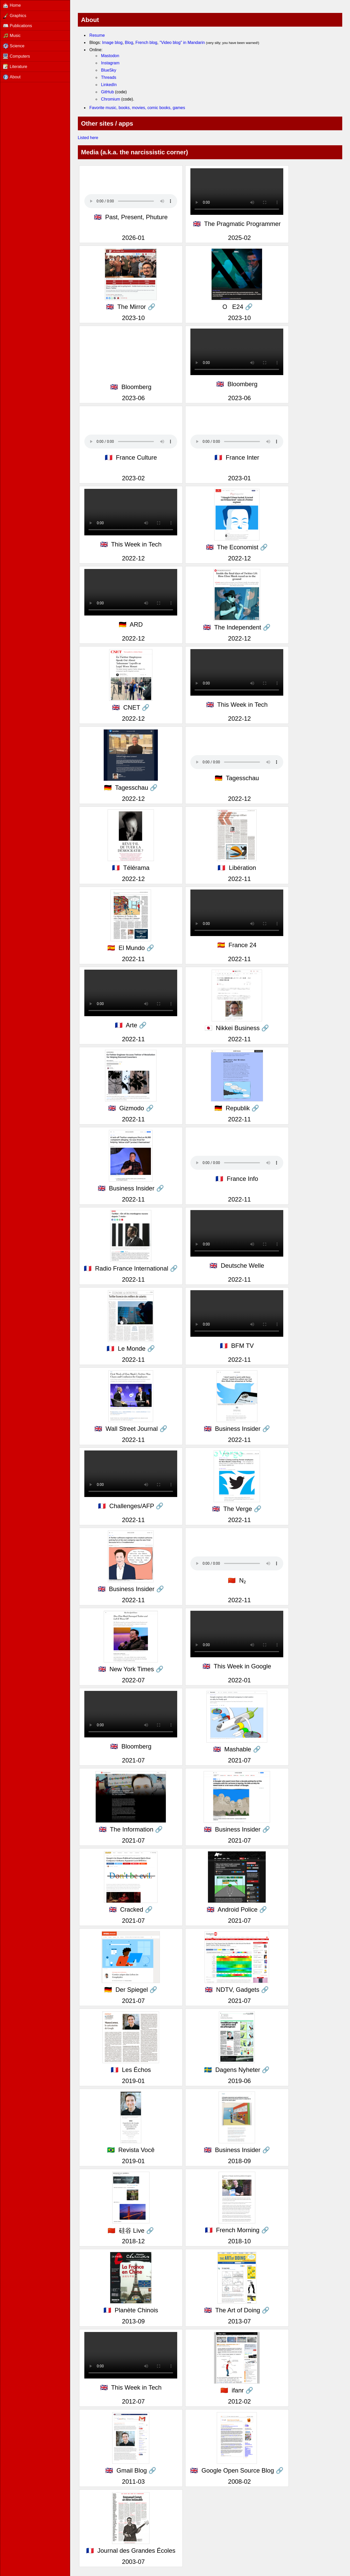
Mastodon (110, 56)
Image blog (112, 42)
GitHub (107, 92)
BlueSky (108, 70)
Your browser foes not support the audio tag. (130, 201)
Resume (97, 35)
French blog (147, 42)
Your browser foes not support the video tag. (130, 592)
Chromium (110, 99)
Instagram (110, 63)
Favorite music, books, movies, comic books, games (137, 107)
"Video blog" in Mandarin (182, 42)
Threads (108, 77)
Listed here (88, 137)
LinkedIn (109, 84)
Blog (129, 42)
